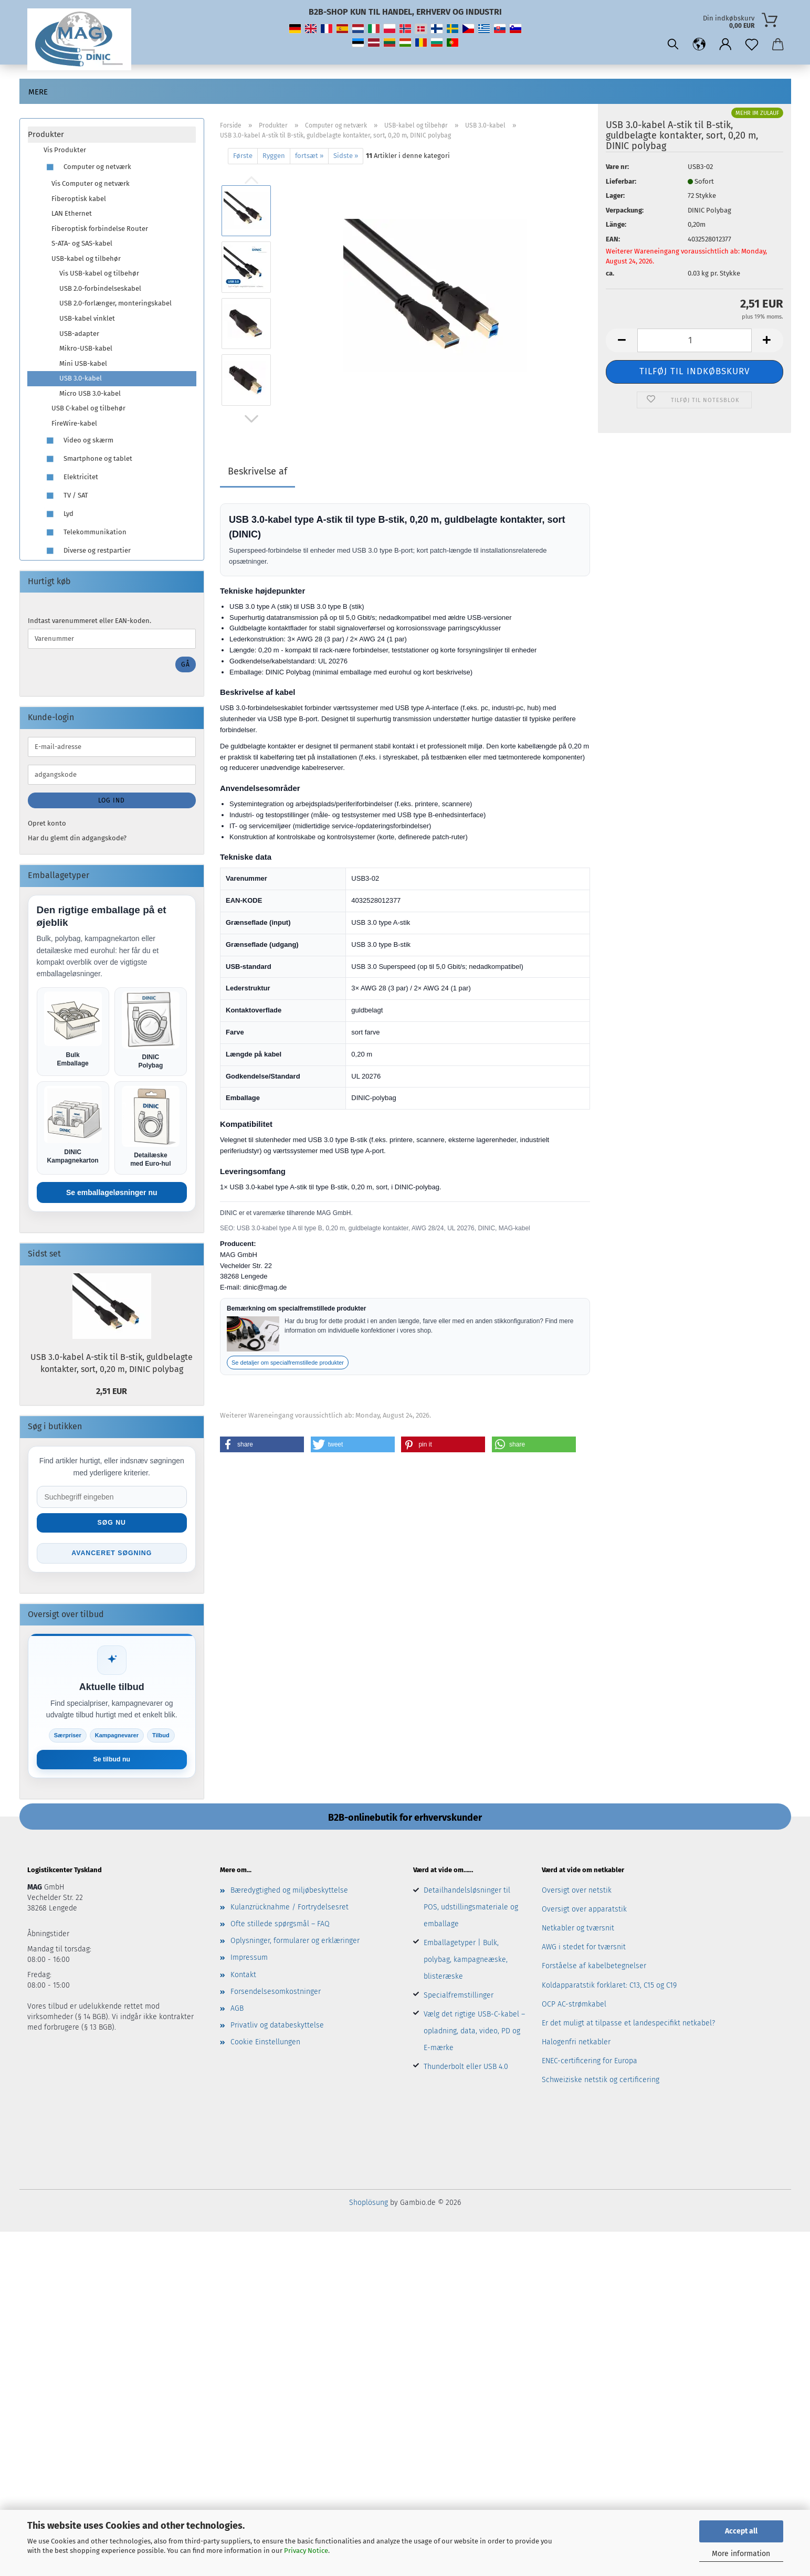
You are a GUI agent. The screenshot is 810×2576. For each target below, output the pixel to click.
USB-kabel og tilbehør (86, 258)
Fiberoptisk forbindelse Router (99, 229)
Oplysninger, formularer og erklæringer (295, 1943)
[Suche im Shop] (112, 1498)
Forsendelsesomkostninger (275, 1994)
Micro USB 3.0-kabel (90, 393)
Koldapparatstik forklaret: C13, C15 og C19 (609, 1987)
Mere (38, 92)
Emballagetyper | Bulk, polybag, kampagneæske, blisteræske (466, 1962)
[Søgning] (673, 44)
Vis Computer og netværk (90, 183)
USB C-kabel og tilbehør (88, 408)
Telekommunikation (85, 532)
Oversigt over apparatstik (584, 1911)
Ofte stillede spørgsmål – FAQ (280, 1926)
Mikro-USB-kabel (85, 348)
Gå (185, 664)
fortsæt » (309, 156)
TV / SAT (66, 495)
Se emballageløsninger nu (111, 1193)
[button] (699, 44)
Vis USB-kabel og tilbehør (99, 273)
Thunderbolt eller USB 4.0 (466, 2069)
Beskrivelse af (257, 471)
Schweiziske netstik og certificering (600, 2082)
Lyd (58, 514)
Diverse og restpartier (87, 550)
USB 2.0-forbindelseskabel (100, 288)
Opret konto (47, 823)
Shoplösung (368, 2205)
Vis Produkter (65, 150)
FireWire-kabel (74, 423)
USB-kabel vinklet (87, 318)
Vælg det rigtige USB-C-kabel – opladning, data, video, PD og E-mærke (474, 2033)
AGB (237, 2011)
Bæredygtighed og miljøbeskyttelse (289, 1892)
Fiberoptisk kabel (78, 199)
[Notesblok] (752, 44)
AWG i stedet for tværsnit (584, 1950)
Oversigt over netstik (577, 1892)
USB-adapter (79, 333)
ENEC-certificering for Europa (589, 2064)
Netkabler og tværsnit (578, 1930)
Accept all (741, 2531)
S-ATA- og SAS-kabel (81, 243)
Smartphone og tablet (88, 459)
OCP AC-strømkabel (574, 2006)
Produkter (46, 134)
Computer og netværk (87, 167)
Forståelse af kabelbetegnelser (594, 1969)
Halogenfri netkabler (576, 2044)
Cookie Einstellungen (265, 2045)
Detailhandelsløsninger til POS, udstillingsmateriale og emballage (471, 1909)
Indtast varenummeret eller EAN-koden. (89, 621)
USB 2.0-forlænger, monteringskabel (115, 303)
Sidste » (345, 156)
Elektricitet (71, 477)
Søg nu (112, 1524)
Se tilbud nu (111, 1762)
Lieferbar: (621, 181)
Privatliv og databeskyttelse (277, 2027)
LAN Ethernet (71, 213)
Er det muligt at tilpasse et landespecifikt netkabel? (628, 2025)
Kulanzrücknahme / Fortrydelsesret (289, 1909)
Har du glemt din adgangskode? (77, 838)
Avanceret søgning (111, 1555)
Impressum (249, 1960)
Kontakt (243, 1977)
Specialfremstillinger (458, 1997)
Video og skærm (78, 440)
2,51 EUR (111, 1392)
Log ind (111, 800)
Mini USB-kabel (83, 363)
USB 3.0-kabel (80, 378)
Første (243, 156)
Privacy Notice (306, 2550)
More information (741, 2553)
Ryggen (273, 156)
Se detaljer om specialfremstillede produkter (288, 1362)
